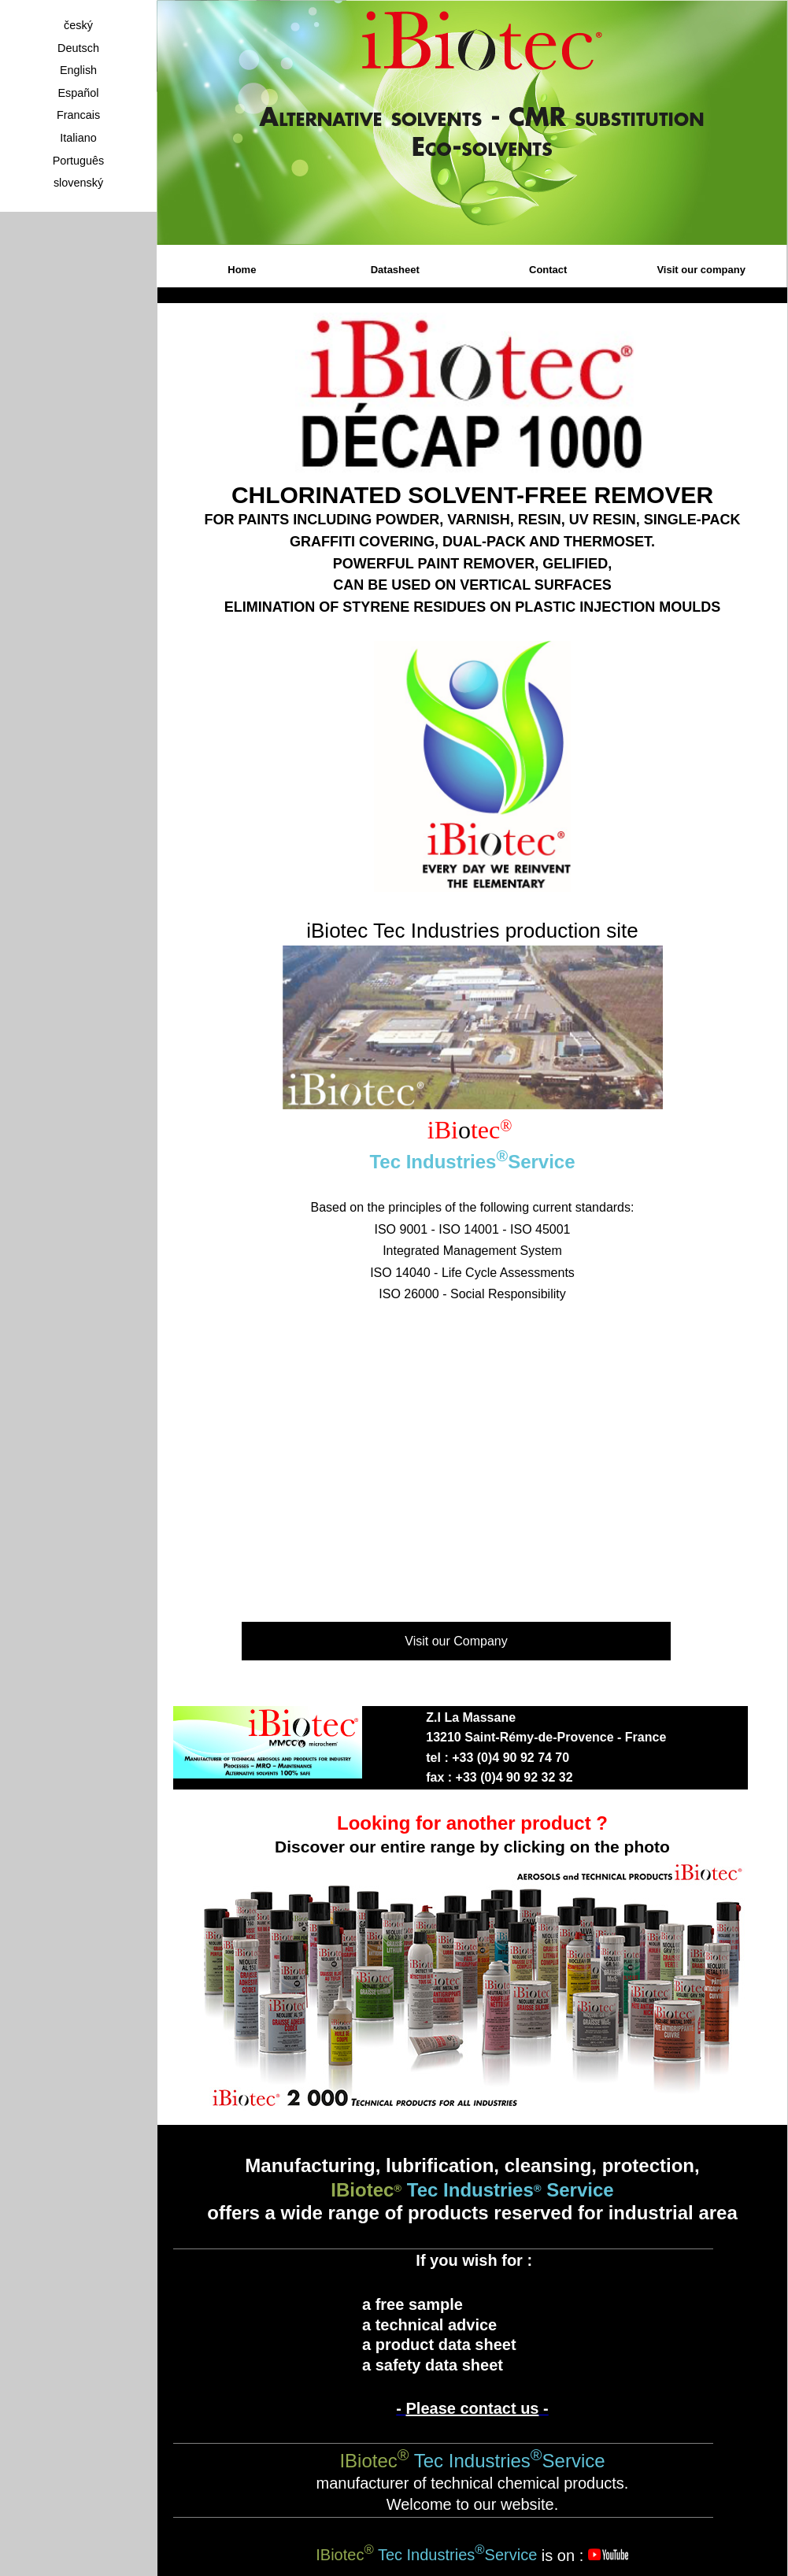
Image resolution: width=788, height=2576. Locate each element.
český (78, 25)
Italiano (78, 137)
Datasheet (395, 270)
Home (242, 270)
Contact (548, 270)
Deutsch (78, 48)
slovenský (78, 182)
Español (77, 93)
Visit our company (701, 270)
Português (79, 160)
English (78, 70)
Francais (78, 115)
